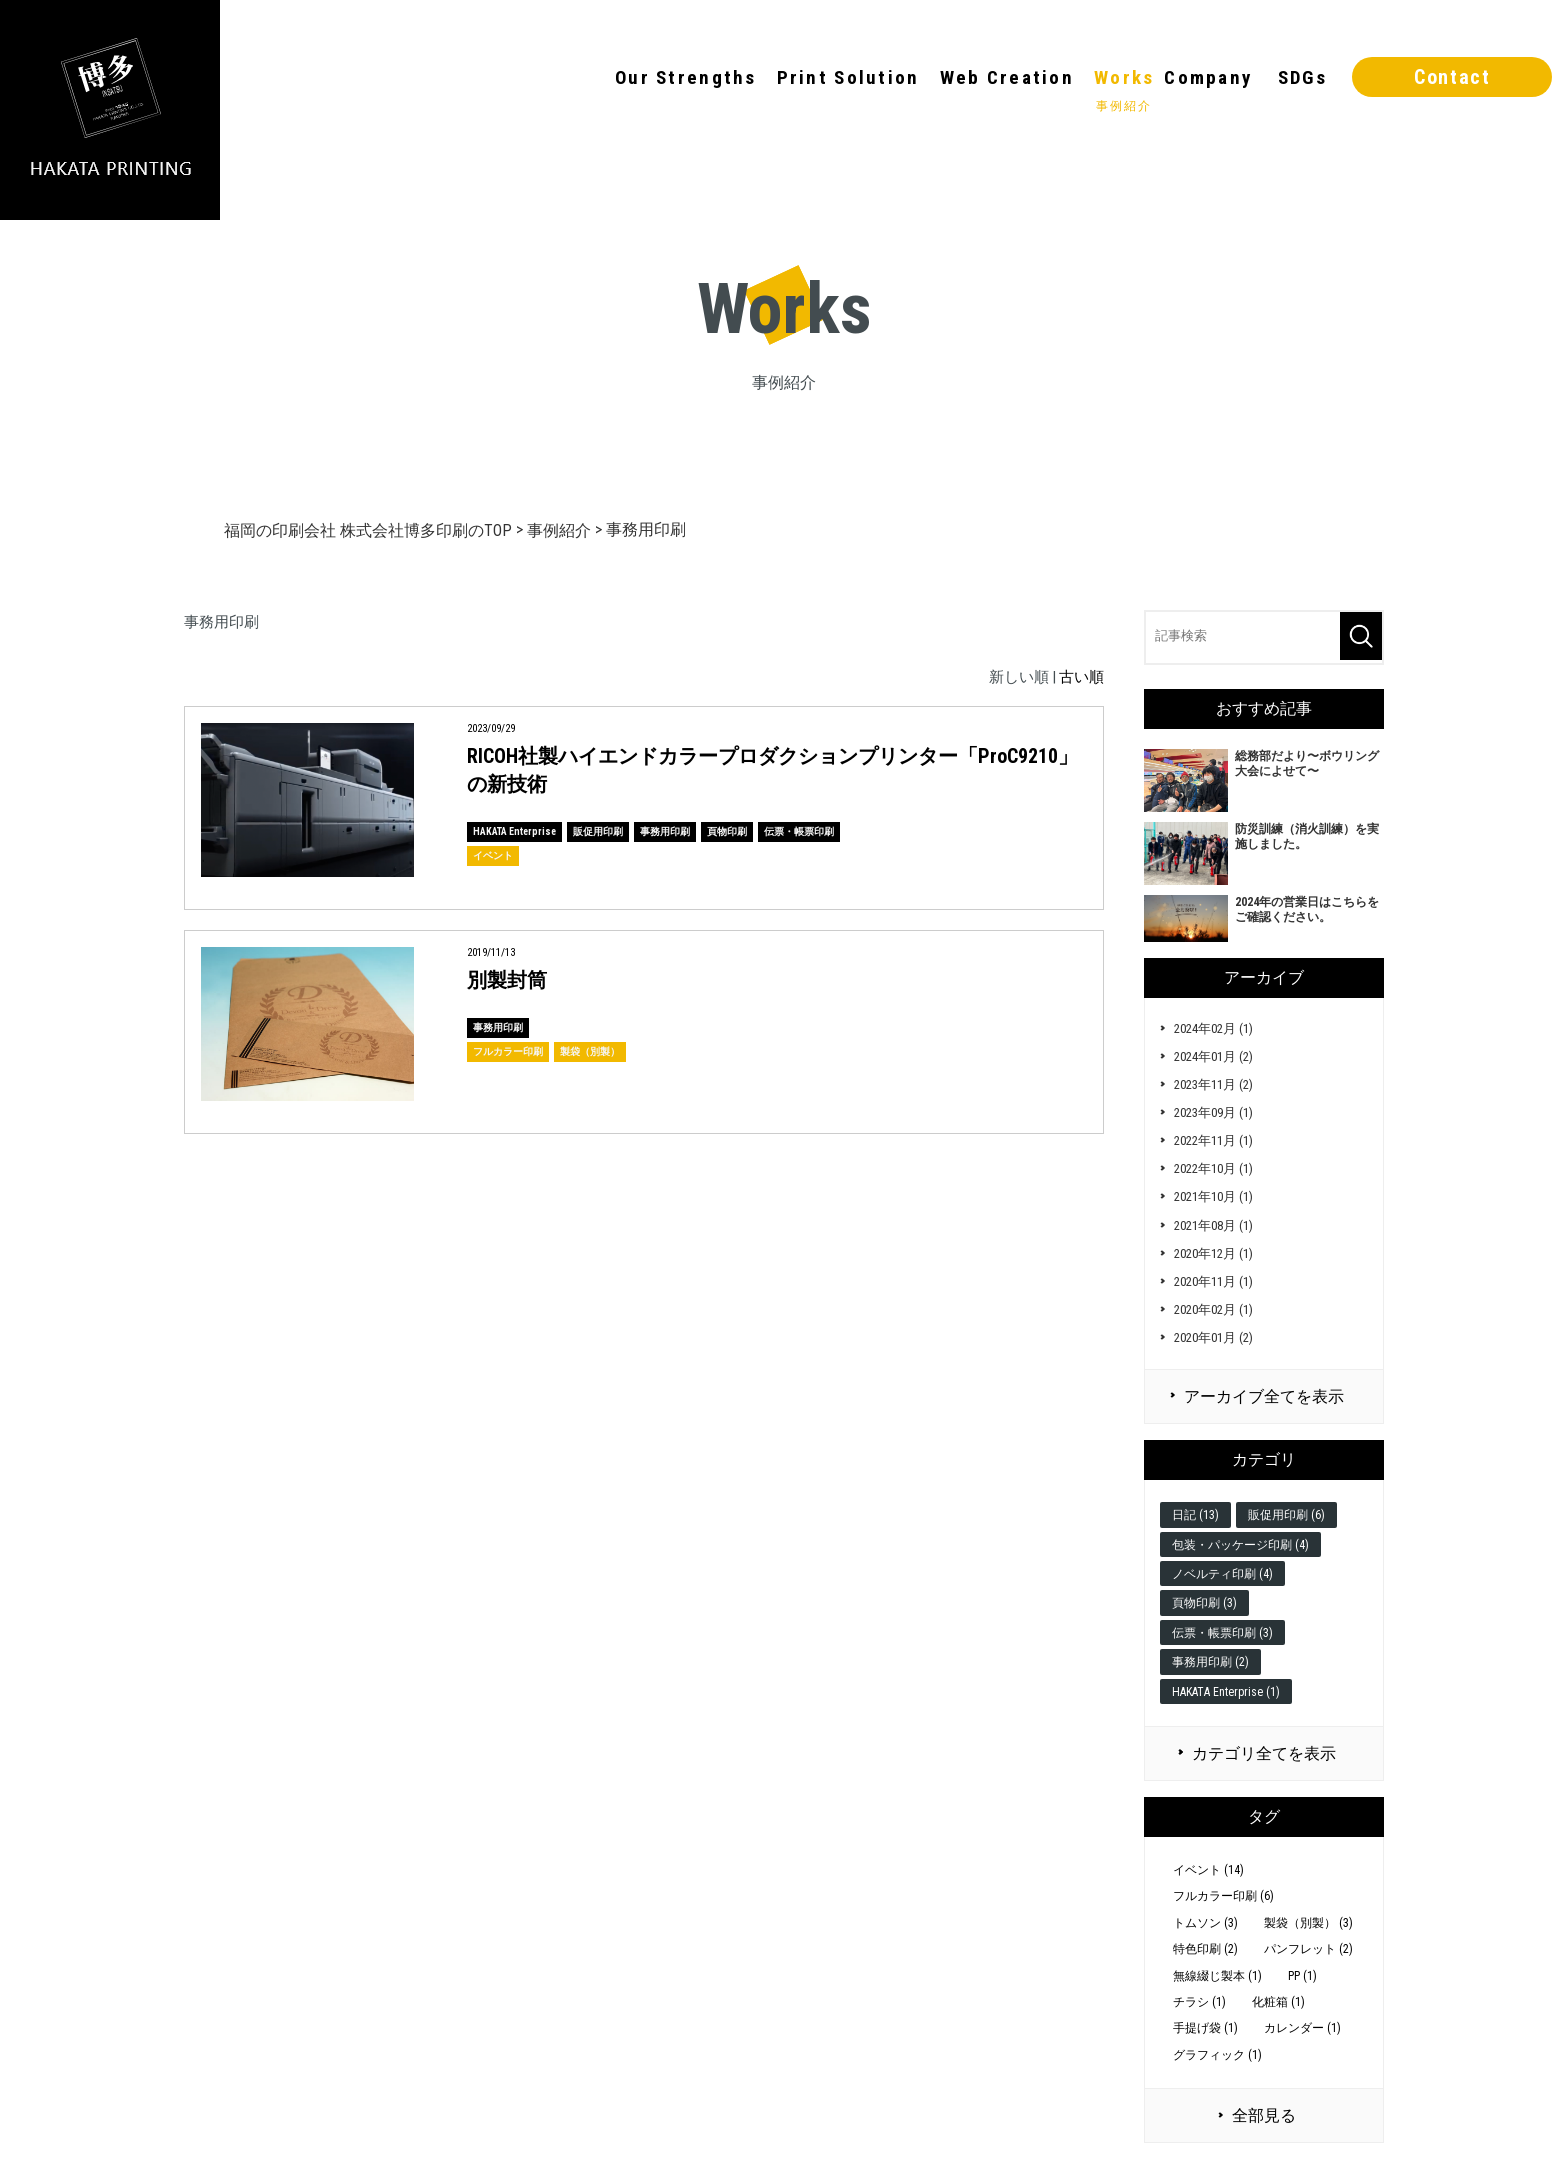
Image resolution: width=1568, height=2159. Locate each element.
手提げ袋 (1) (1205, 2028)
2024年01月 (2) (1213, 1056)
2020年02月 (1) (1213, 1309)
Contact (1452, 77)
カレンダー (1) (1302, 2028)
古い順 (1081, 677)
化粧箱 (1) (1278, 2002)
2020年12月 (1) (1213, 1253)
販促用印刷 (598, 831)
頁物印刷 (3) (1204, 1603)
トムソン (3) (1205, 1923)
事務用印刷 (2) (1210, 1662)
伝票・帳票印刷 (799, 831)
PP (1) (1302, 1976)
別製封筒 (507, 980)
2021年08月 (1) (1213, 1225)
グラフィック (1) (1217, 2055)
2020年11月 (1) (1213, 1281)
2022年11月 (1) (1213, 1140)
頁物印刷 (727, 831)
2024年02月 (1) (1213, 1028)
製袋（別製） (590, 1051)
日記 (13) (1195, 1515)
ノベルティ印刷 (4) (1222, 1574)
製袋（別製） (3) (1308, 1923)
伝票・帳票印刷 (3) (1222, 1633)
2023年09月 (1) (1213, 1112)
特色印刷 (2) (1205, 1949)
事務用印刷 (665, 831)
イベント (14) (1208, 1870)
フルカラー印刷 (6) (1223, 1896)
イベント (493, 855)
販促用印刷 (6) (1286, 1515)
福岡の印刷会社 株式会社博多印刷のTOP (368, 530)
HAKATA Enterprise (514, 831)
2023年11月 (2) (1213, 1084)
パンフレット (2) (1308, 1949)
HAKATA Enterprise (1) (1226, 1692)
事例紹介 (559, 530)
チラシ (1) (1199, 2002)
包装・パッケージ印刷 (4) (1240, 1545)
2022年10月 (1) (1213, 1168)
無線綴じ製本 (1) (1217, 1976)
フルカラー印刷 (508, 1051)
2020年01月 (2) (1213, 1337)
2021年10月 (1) (1213, 1196)
